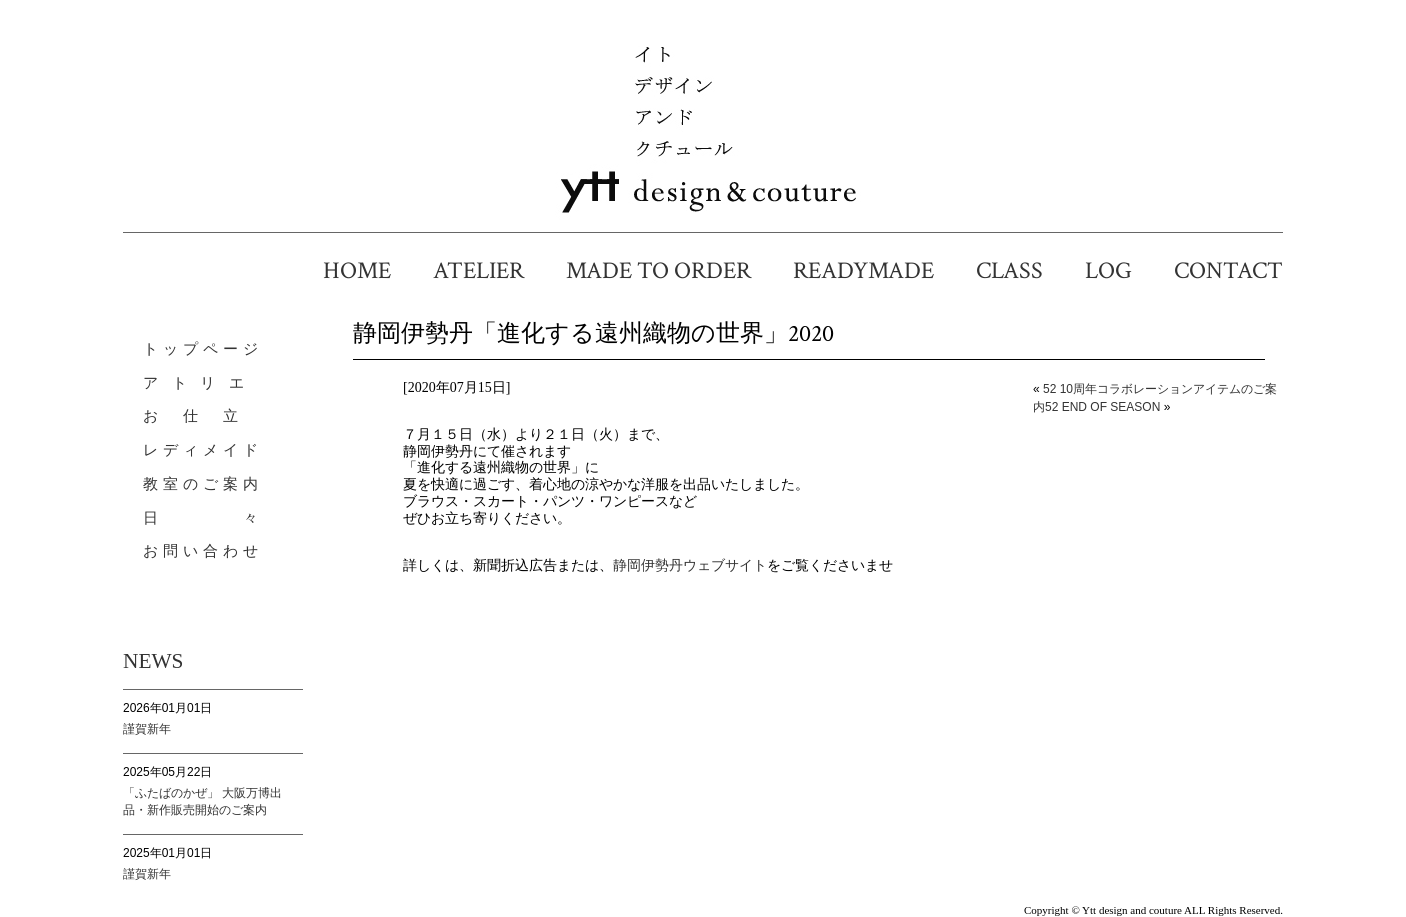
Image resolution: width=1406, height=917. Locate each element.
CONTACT (1228, 270)
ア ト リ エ (196, 383)
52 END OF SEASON (1102, 407)
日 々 (203, 518)
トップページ (203, 349)
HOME (369, 270)
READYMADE (875, 270)
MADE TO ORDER (670, 270)
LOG (1120, 270)
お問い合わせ (203, 551)
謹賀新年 (147, 729)
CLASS (1021, 270)
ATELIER (490, 270)
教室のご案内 (203, 484)
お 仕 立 (193, 416)
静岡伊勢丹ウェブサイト (690, 565)
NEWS (153, 661)
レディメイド (203, 450)
